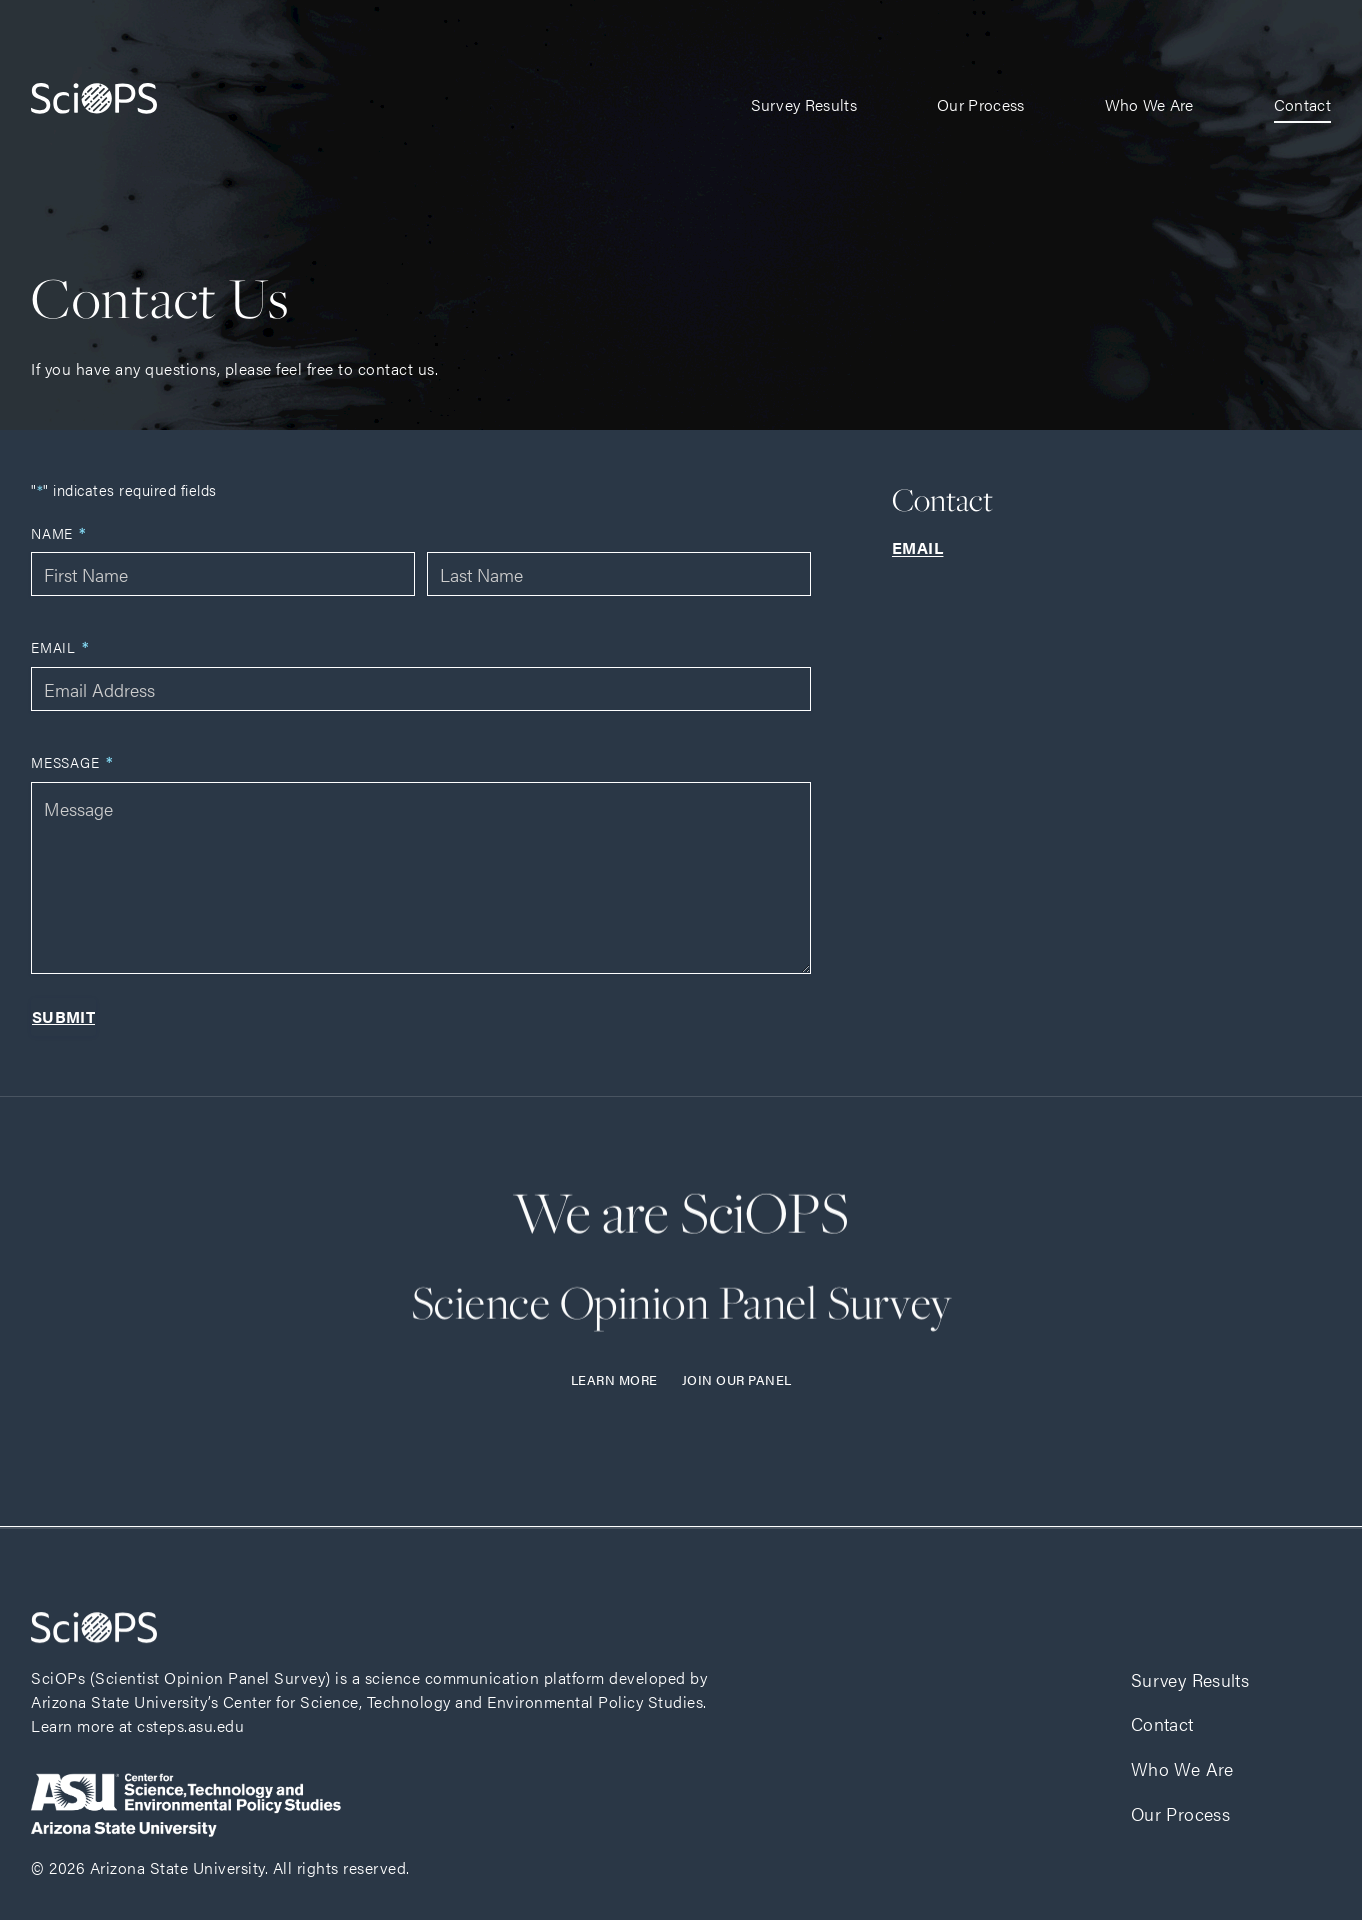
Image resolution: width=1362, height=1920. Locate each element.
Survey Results (804, 104)
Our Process (981, 104)
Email (60, 647)
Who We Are (1149, 104)
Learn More (614, 1379)
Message (72, 762)
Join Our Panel (737, 1379)
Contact (1302, 104)
